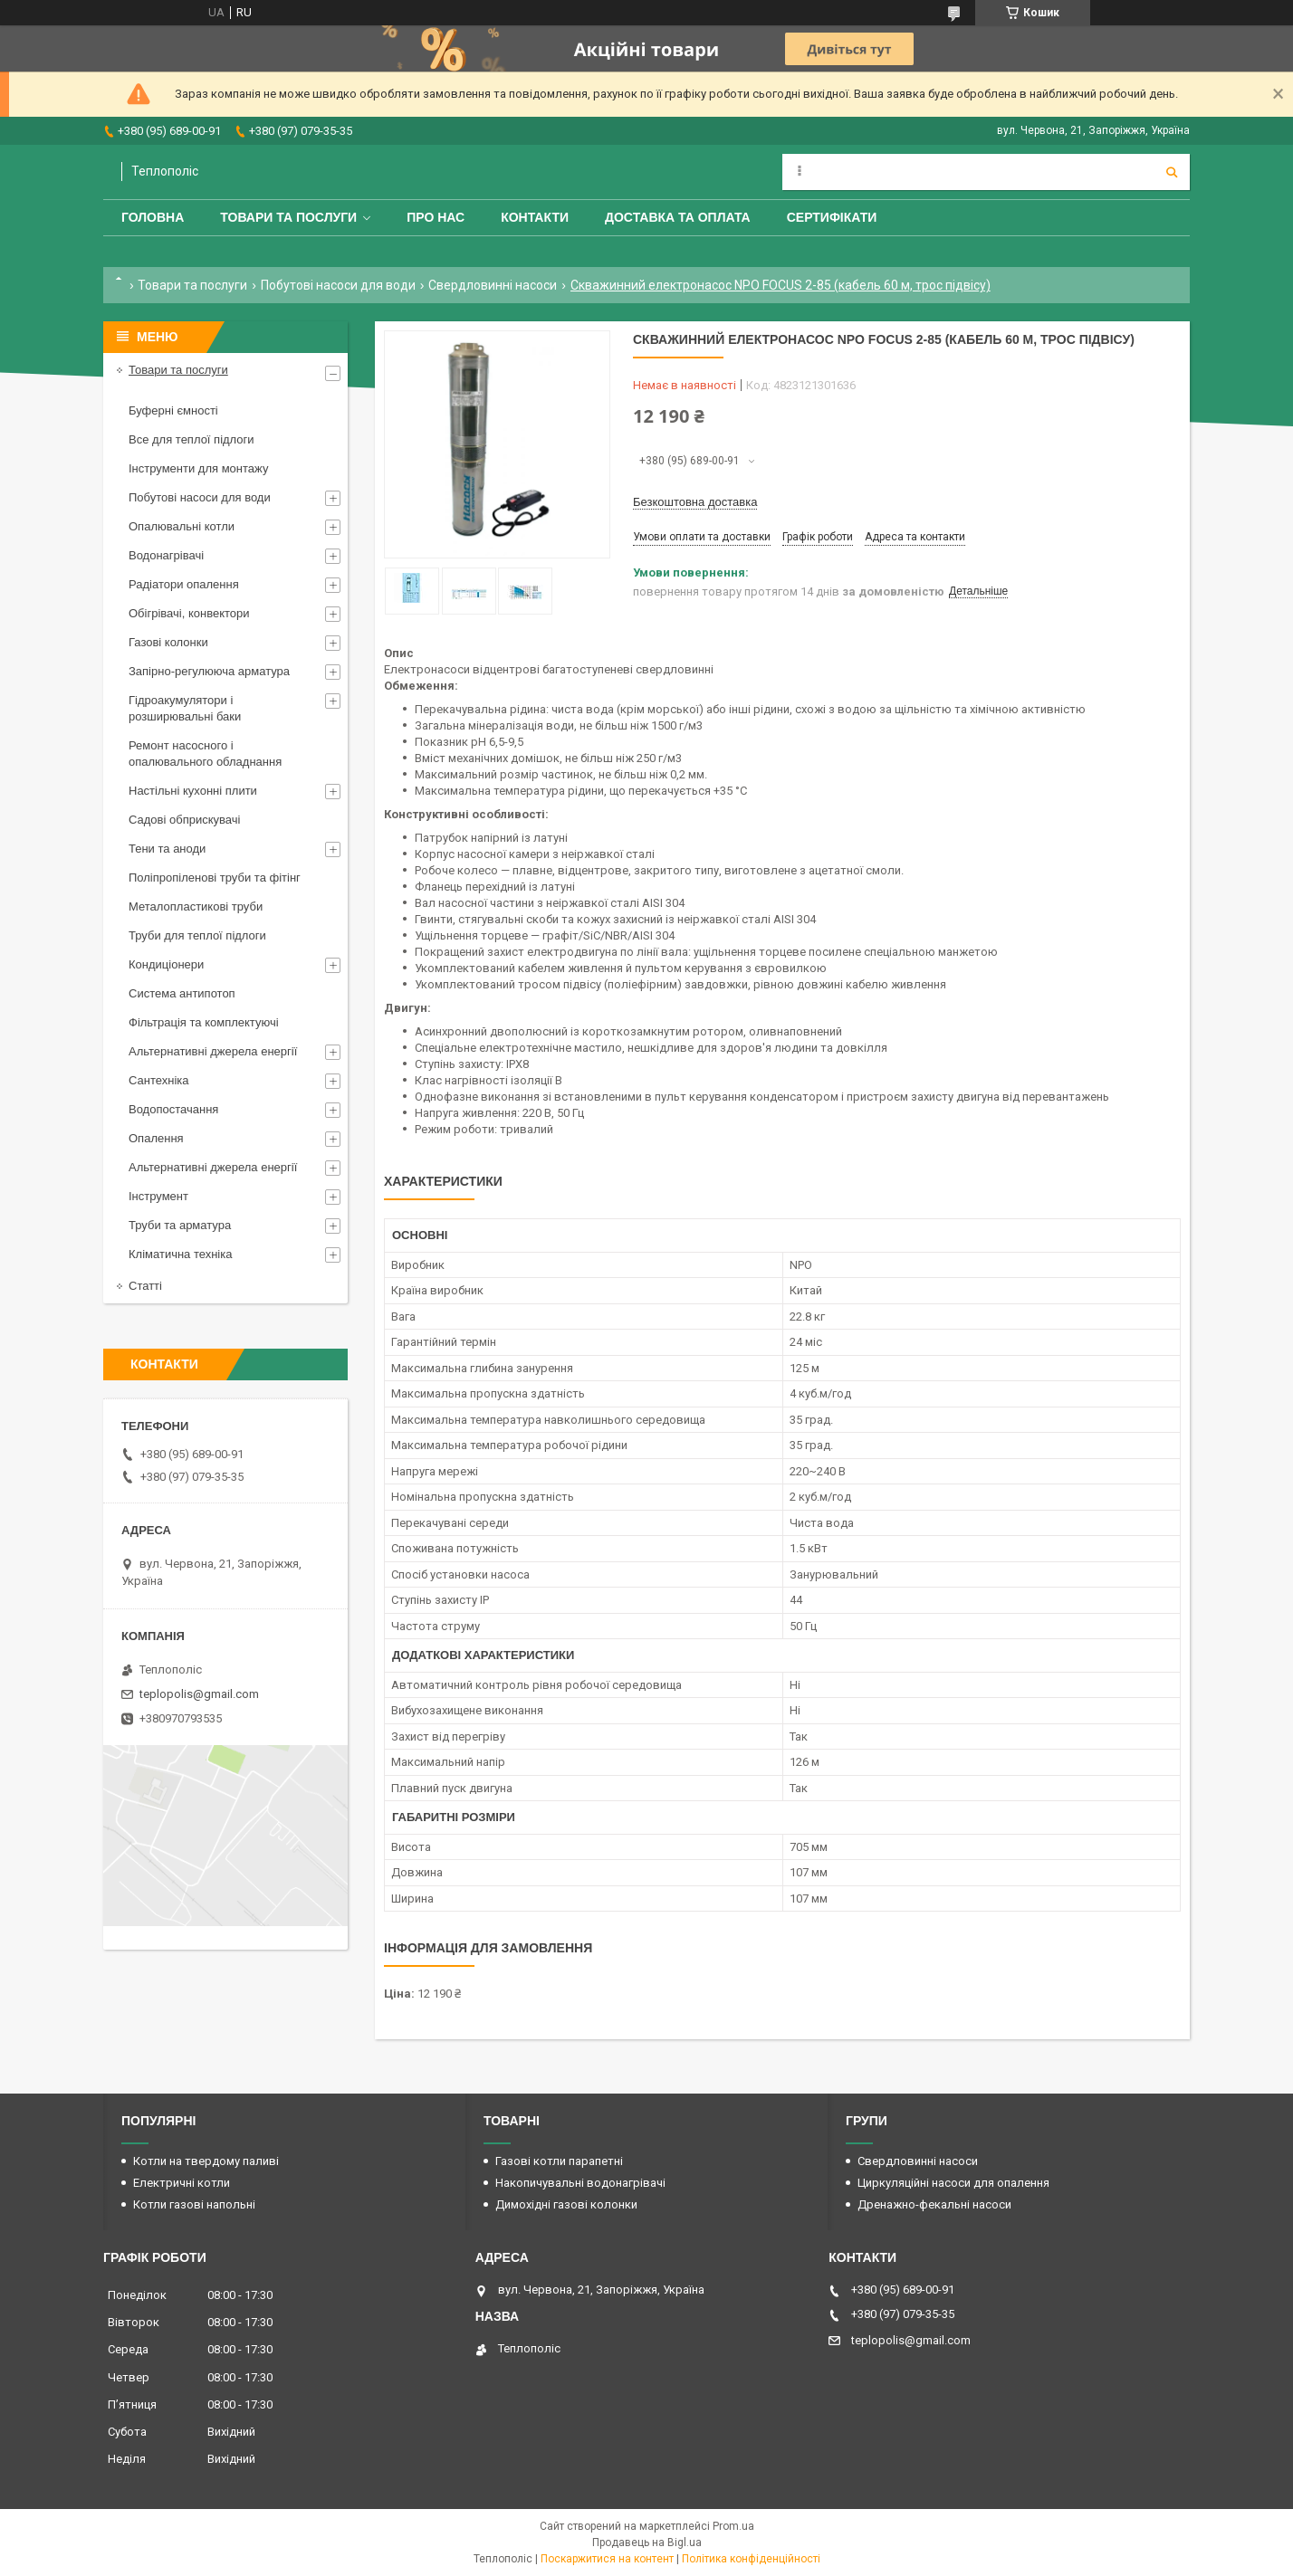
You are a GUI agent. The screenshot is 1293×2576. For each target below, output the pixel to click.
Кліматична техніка (180, 1254)
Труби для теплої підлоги (197, 935)
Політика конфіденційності (751, 2558)
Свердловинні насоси (492, 285)
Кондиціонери (166, 964)
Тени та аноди (167, 848)
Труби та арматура (180, 1225)
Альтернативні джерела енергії (213, 1051)
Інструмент (158, 1196)
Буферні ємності (173, 410)
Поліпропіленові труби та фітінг (215, 877)
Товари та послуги (288, 217)
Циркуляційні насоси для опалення (953, 2183)
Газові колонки (168, 642)
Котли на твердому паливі (206, 2161)
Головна (152, 217)
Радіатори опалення (184, 584)
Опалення (156, 1138)
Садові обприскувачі (184, 819)
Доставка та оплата (678, 217)
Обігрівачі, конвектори (189, 613)
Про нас (436, 217)
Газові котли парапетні (559, 2161)
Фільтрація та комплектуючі (204, 1022)
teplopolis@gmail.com (199, 1694)
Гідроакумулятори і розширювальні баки (185, 708)
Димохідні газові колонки (566, 2204)
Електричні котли (181, 2183)
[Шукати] (1172, 172)
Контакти (535, 217)
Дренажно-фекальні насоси (934, 2204)
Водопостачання (173, 1109)
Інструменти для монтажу (198, 468)
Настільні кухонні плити (193, 790)
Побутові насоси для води (338, 285)
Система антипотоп (182, 993)
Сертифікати (832, 217)
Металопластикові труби (196, 906)
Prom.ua (733, 2526)
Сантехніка (158, 1080)
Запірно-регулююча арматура (209, 671)
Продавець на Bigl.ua (647, 2542)
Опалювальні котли (182, 526)
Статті (145, 1286)
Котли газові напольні (194, 2204)
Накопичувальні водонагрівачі (580, 2183)
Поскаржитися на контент (607, 2558)
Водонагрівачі (166, 555)
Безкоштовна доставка (695, 502)
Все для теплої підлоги (191, 439)
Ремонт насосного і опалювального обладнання (205, 753)
